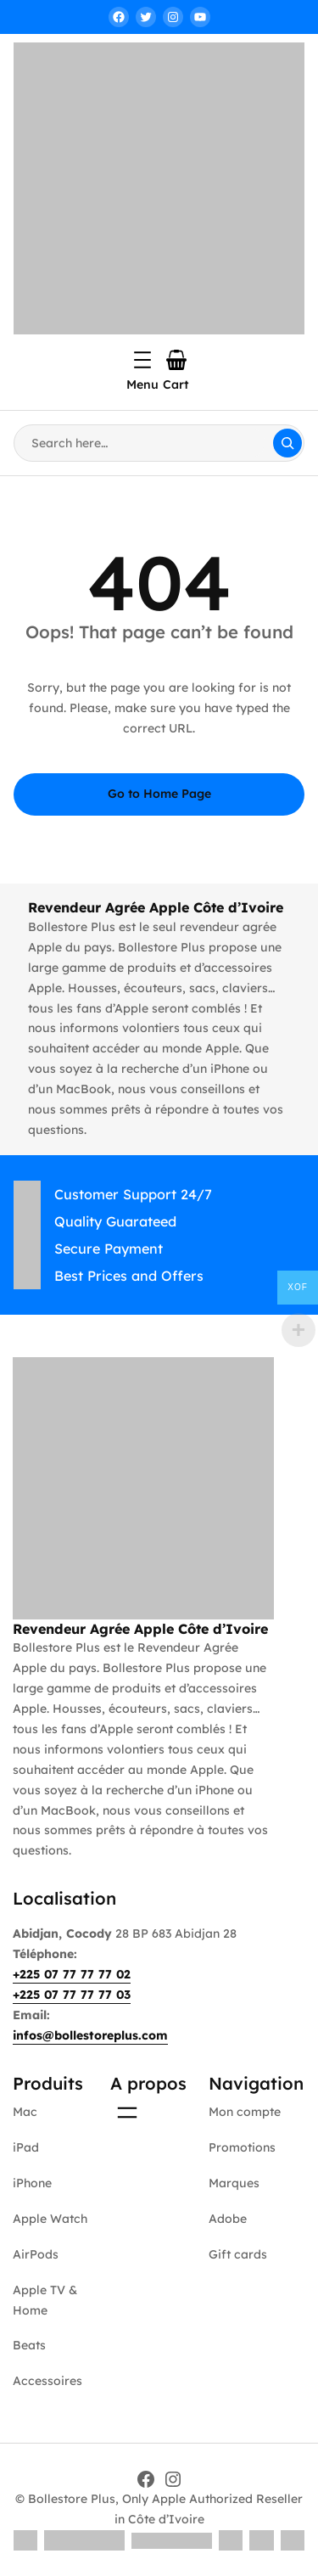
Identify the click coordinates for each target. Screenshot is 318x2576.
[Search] (287, 443)
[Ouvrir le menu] (142, 360)
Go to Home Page (159, 793)
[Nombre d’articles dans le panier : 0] (176, 360)
